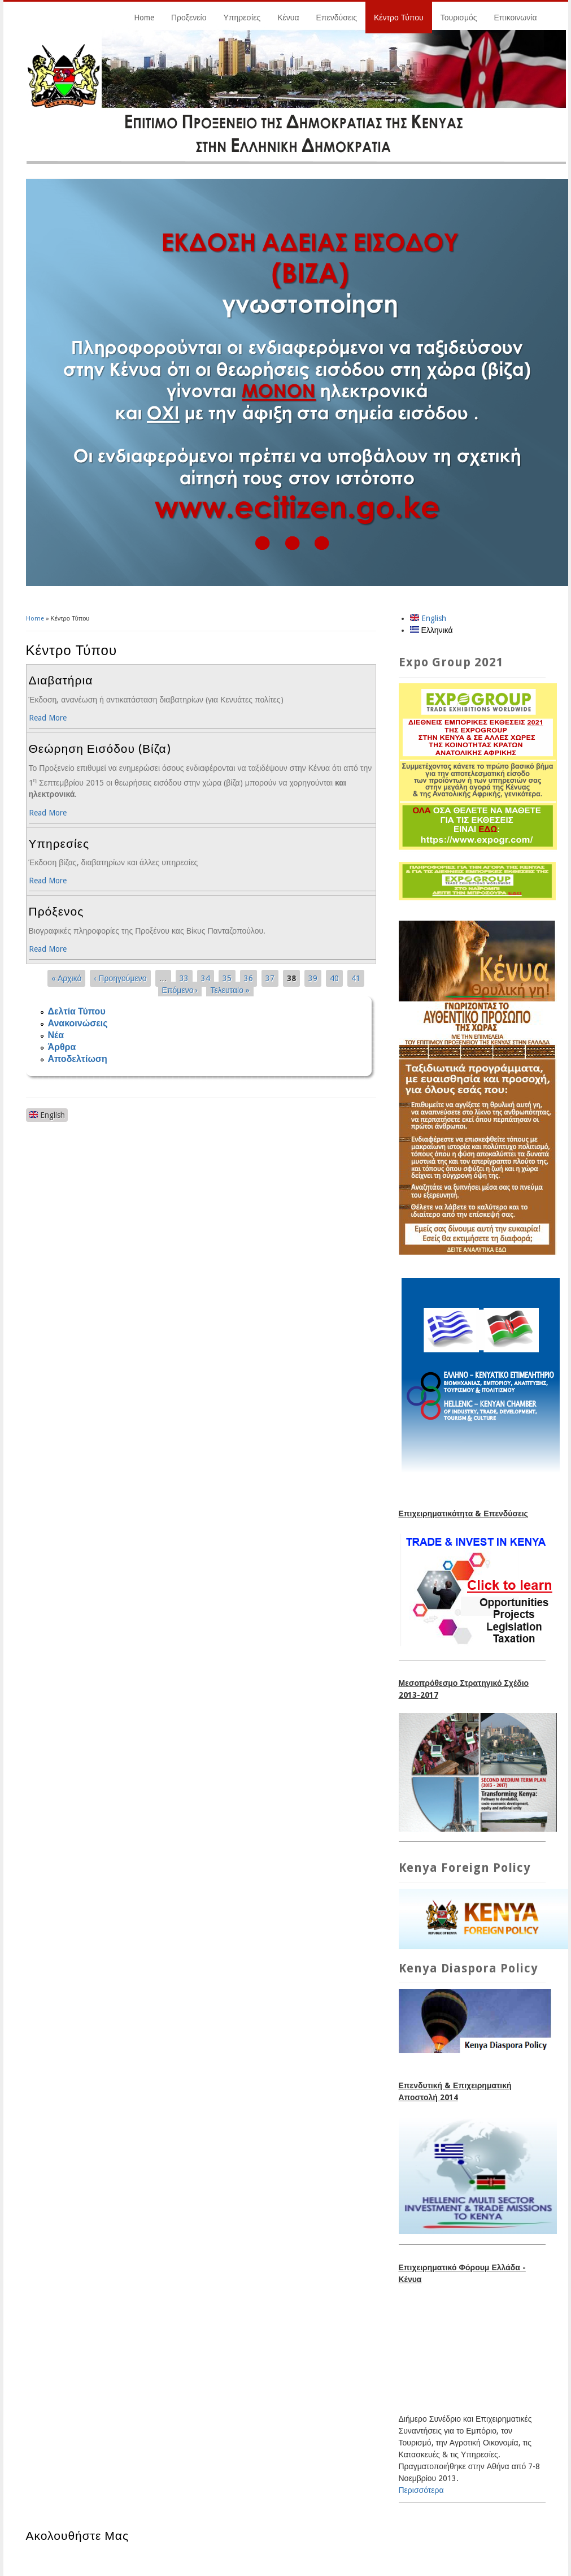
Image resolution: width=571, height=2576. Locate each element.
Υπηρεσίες (241, 17)
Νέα (56, 1035)
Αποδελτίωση (77, 1058)
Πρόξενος (56, 911)
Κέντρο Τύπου (399, 17)
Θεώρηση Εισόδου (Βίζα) (100, 748)
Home (144, 17)
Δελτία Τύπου (77, 1011)
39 (312, 978)
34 (205, 978)
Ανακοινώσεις (78, 1023)
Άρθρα (62, 1047)
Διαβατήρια (61, 680)
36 (248, 978)
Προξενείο (189, 17)
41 (355, 978)
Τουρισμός (459, 17)
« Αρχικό (66, 978)
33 (184, 978)
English (47, 1115)
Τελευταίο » (229, 990)
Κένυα (288, 17)
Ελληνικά (431, 630)
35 (227, 978)
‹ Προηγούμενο (120, 978)
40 (334, 978)
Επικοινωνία (515, 17)
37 (269, 978)
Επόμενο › (180, 990)
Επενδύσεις (336, 17)
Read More (48, 717)
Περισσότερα (421, 2490)
